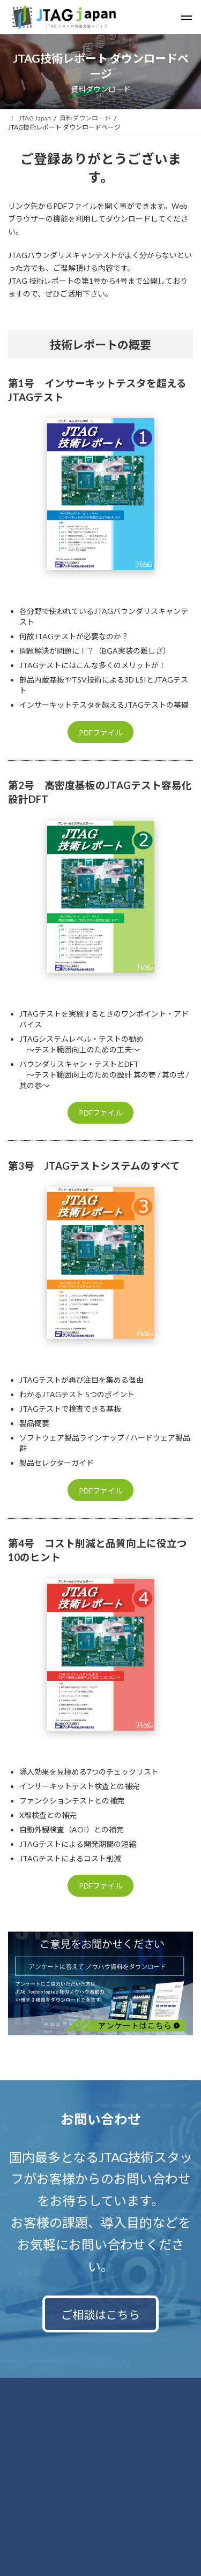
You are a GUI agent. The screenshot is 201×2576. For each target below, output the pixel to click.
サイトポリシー (30, 2428)
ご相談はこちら (100, 2314)
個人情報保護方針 (33, 2408)
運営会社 (21, 2448)
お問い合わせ (27, 2387)
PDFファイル (101, 732)
